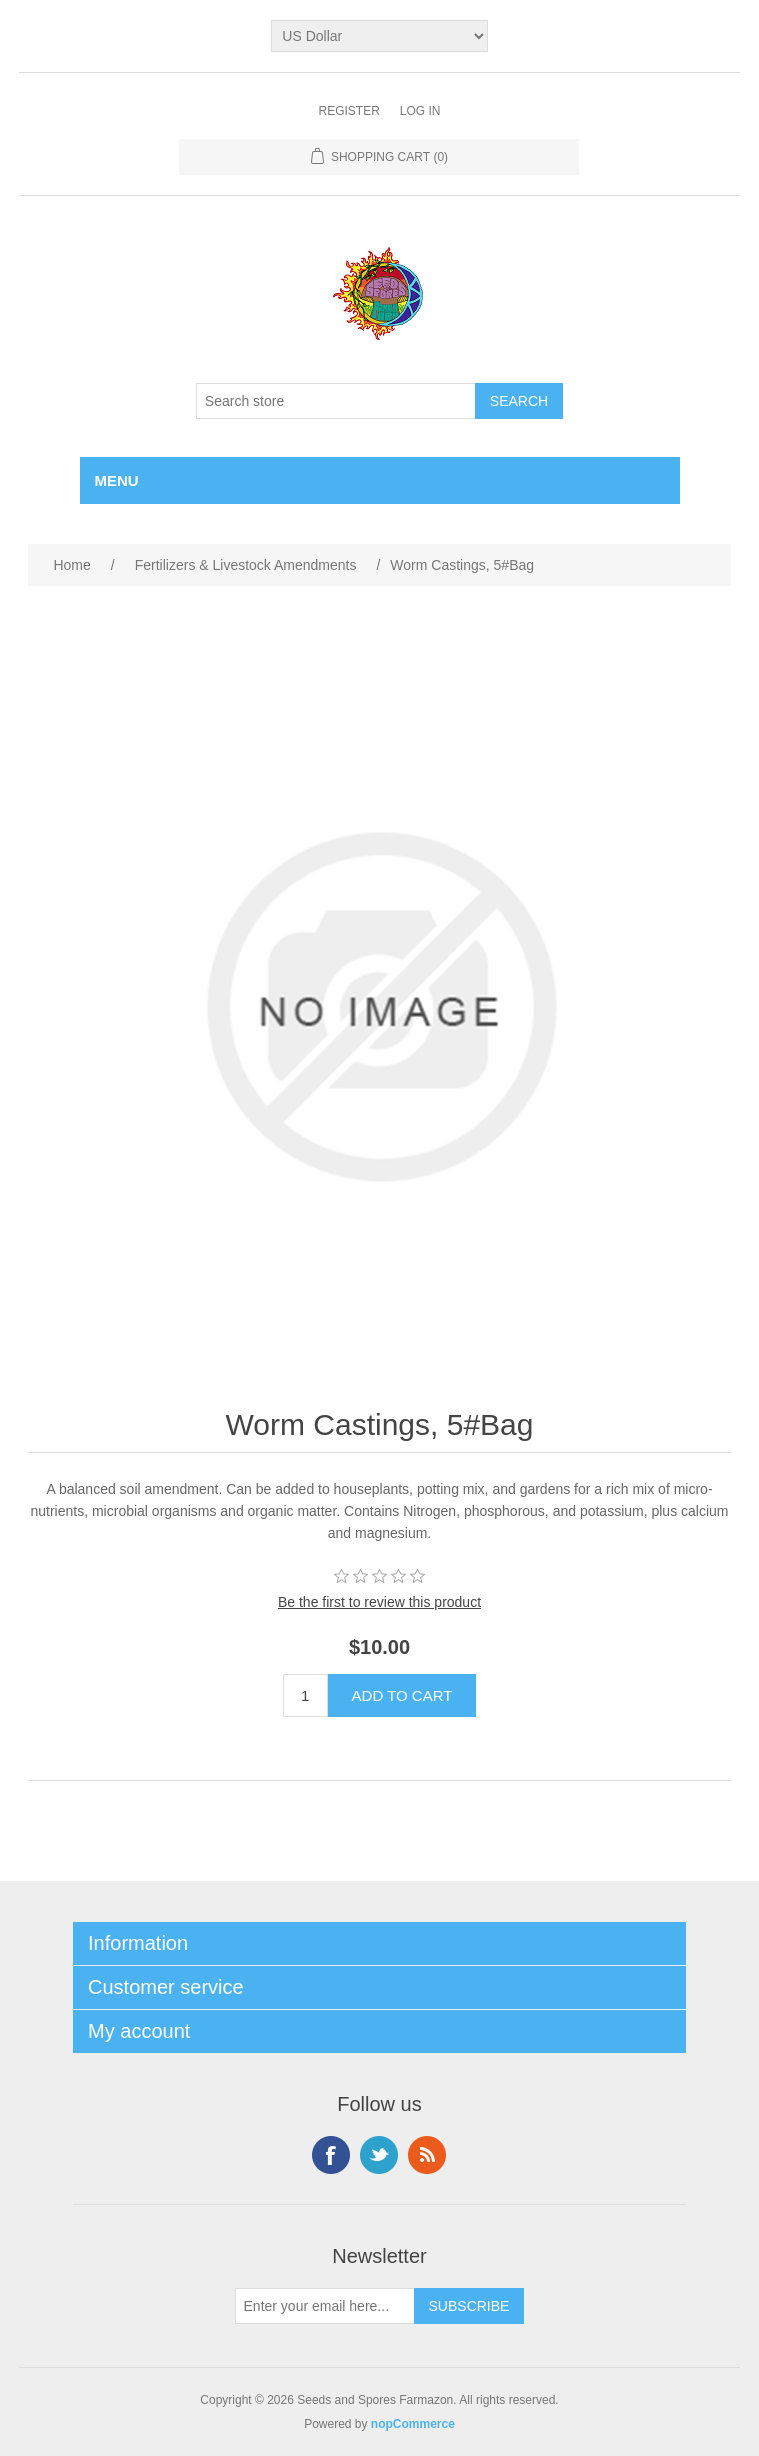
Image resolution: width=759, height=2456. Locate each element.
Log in (420, 111)
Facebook (331, 2155)
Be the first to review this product (379, 1602)
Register (348, 111)
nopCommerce (413, 2424)
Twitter (379, 2155)
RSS (427, 2155)
